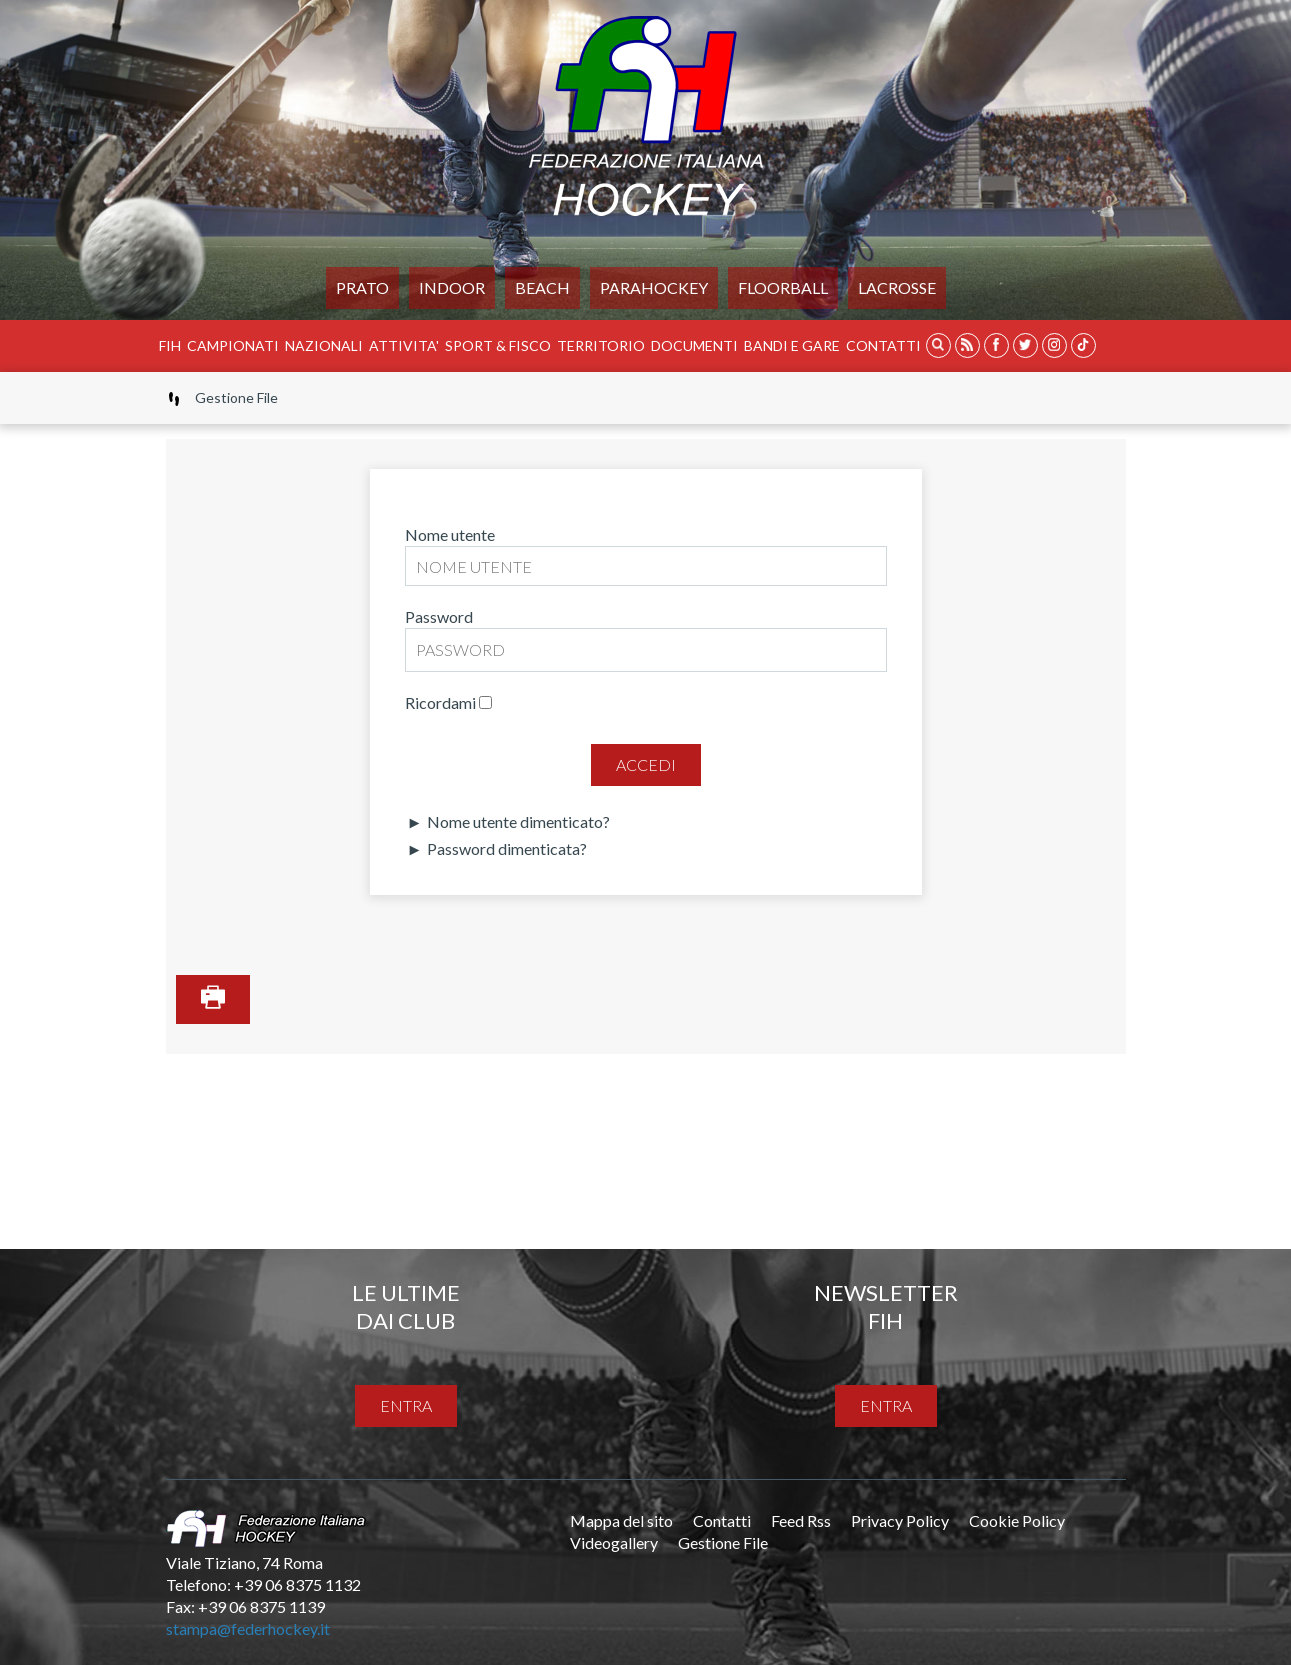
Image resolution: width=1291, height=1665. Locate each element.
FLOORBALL (783, 287)
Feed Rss (801, 1520)
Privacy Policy (900, 1520)
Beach (542, 287)
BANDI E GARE (792, 345)
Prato (362, 287)
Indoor (452, 287)
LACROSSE (897, 287)
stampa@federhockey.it (248, 1628)
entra (406, 1405)
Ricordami (440, 702)
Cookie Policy (1017, 1520)
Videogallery (614, 1542)
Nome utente (450, 534)
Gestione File (723, 1542)
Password (439, 616)
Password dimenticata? (505, 848)
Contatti (883, 345)
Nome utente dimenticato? (517, 821)
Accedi (646, 764)
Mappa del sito (621, 1520)
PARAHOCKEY (654, 287)
